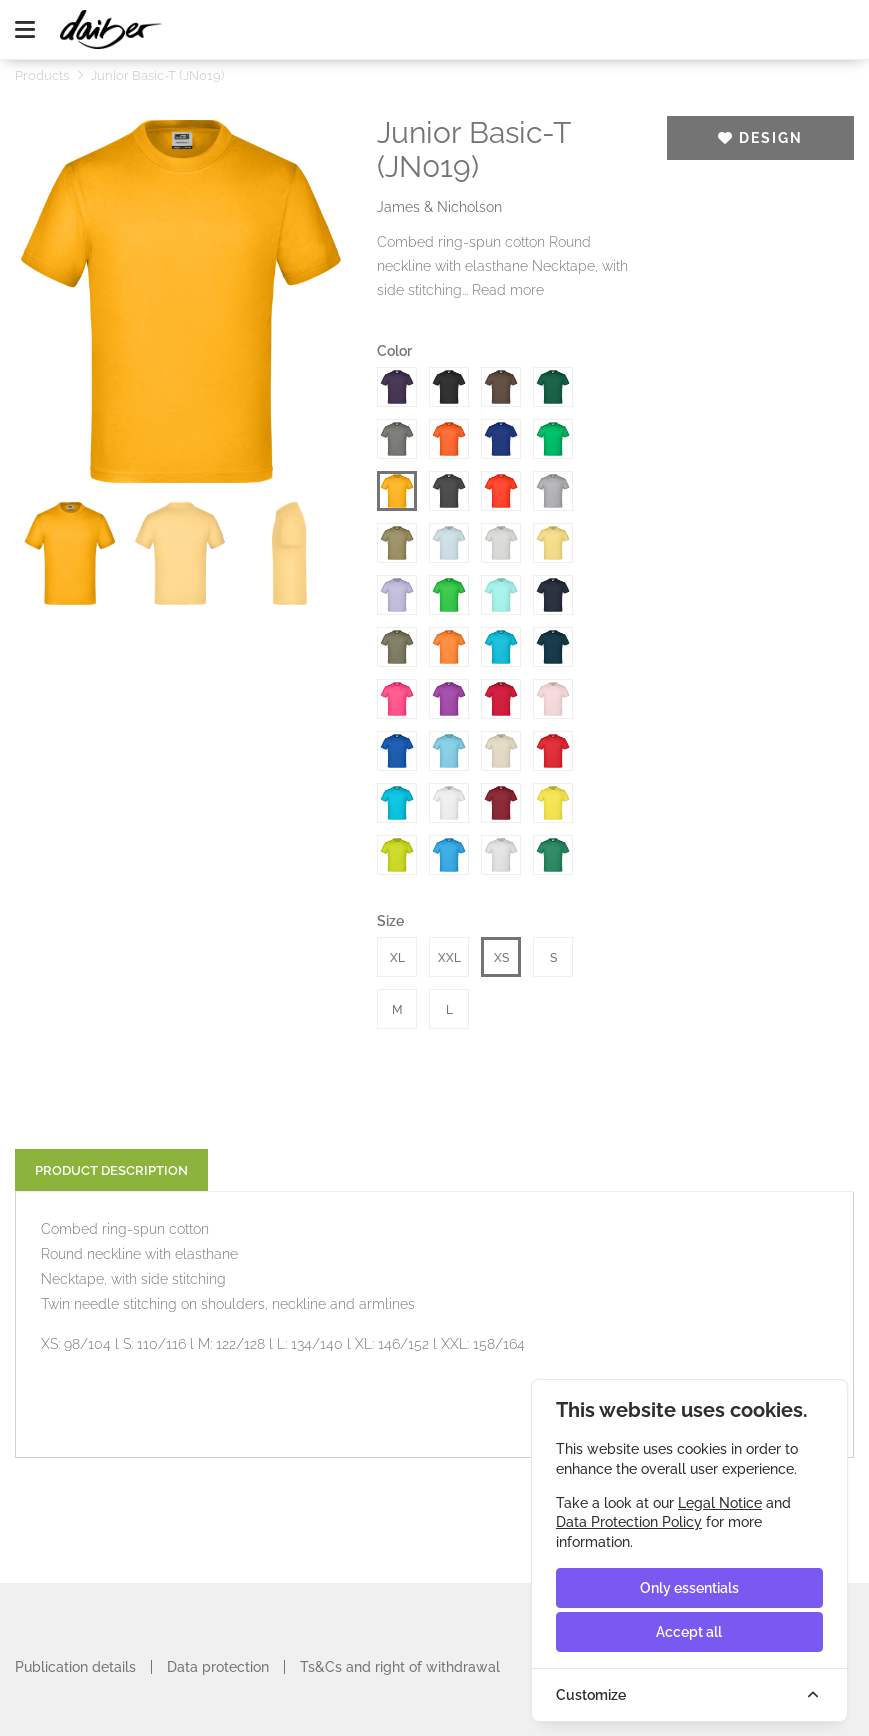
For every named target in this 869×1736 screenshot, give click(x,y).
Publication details (75, 1667)
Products (42, 75)
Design (760, 138)
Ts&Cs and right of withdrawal (400, 1667)
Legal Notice (720, 1503)
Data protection (218, 1667)
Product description (111, 1170)
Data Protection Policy (629, 1522)
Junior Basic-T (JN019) (157, 75)
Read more (508, 290)
